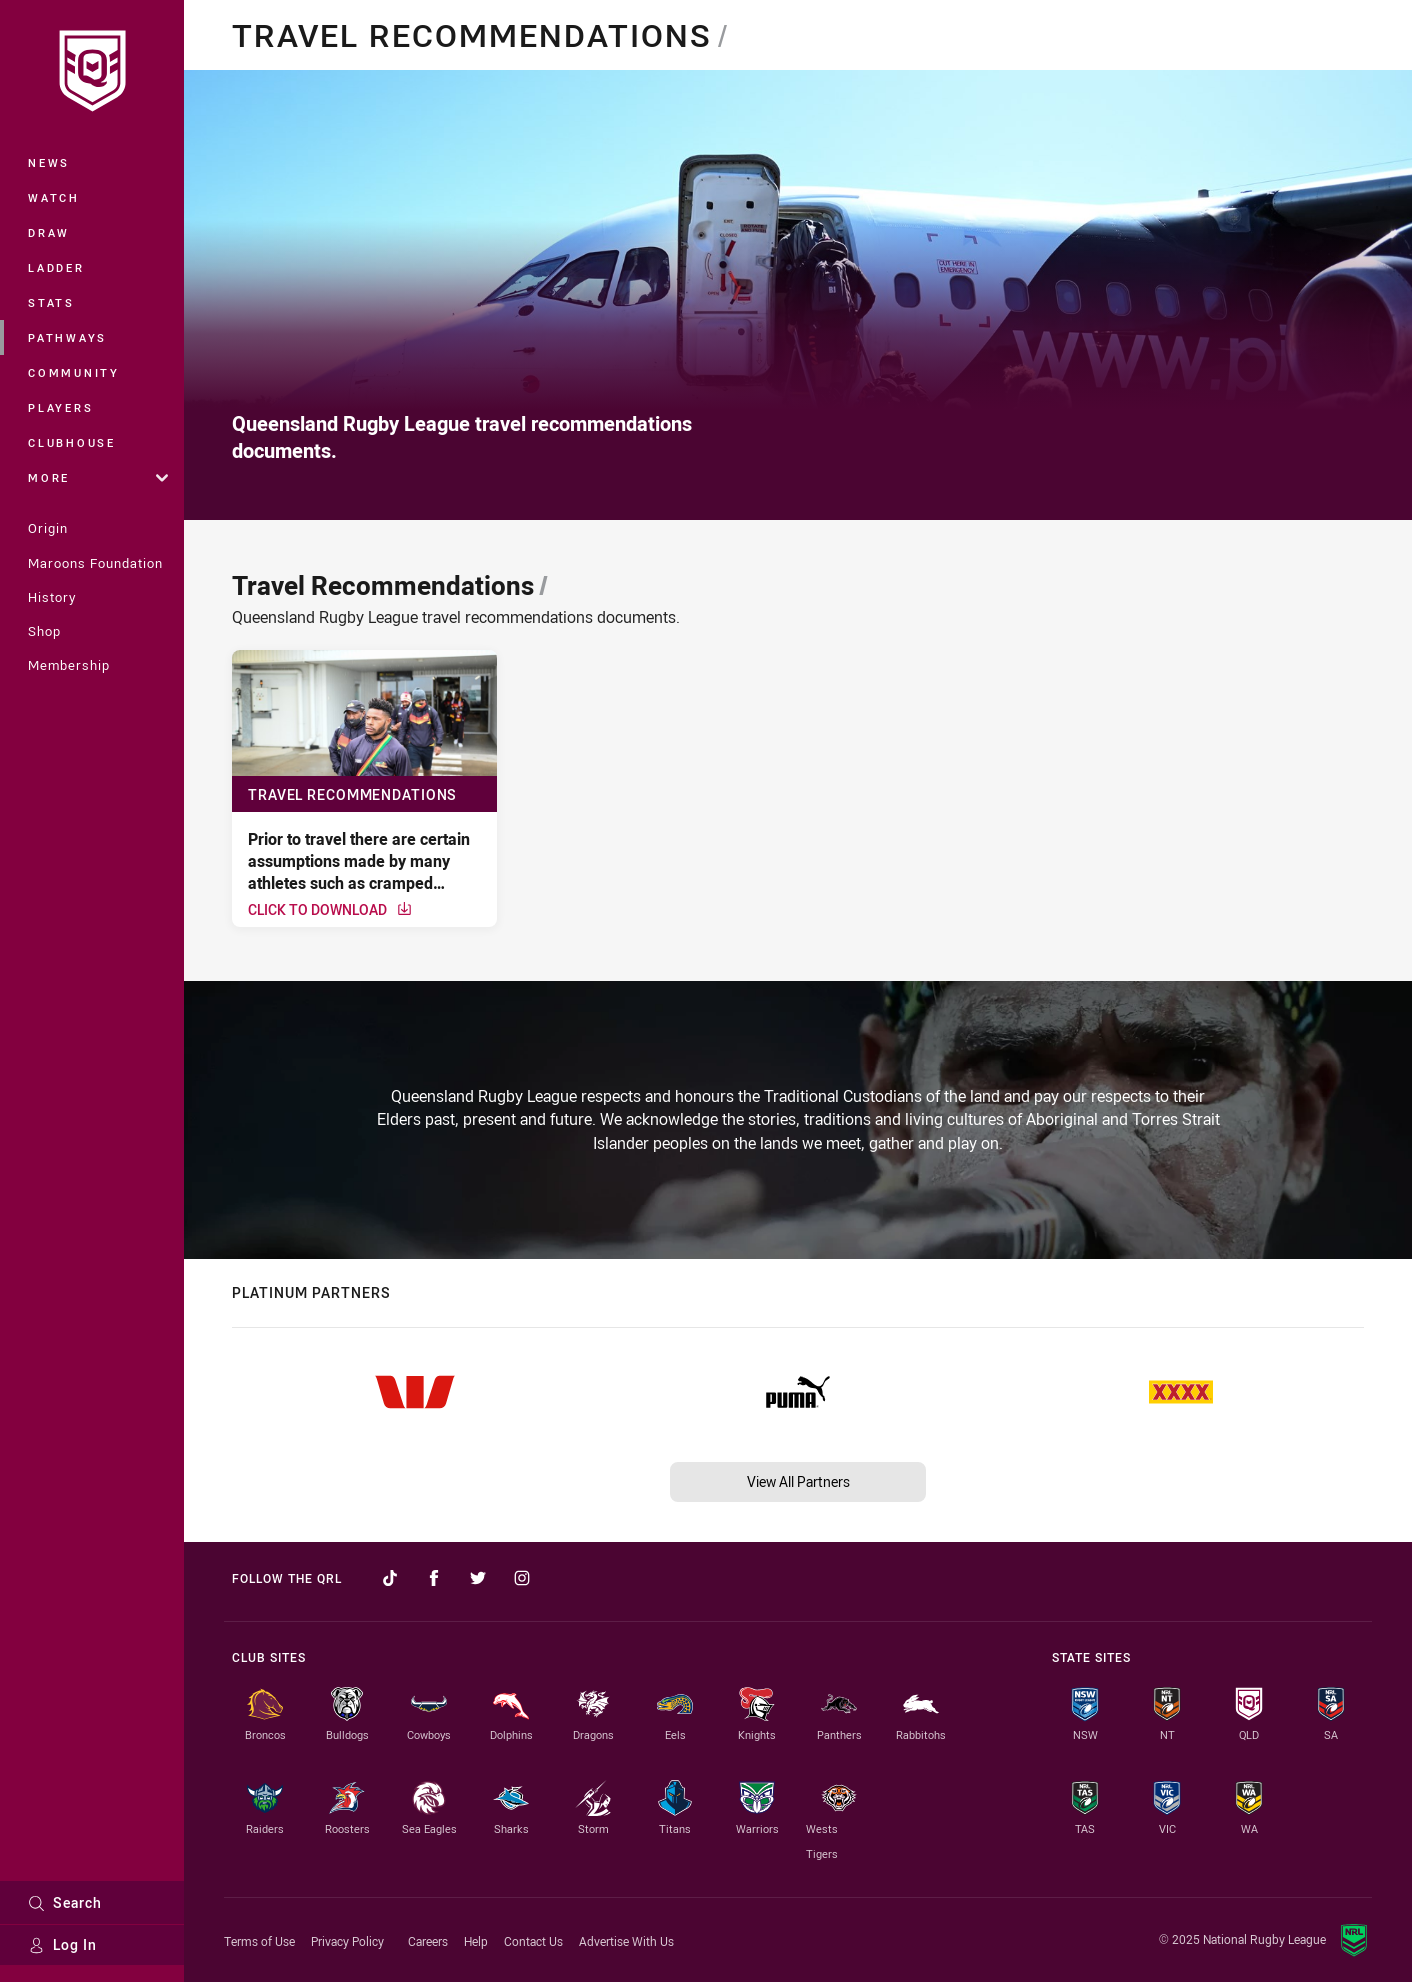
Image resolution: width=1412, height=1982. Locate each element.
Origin (48, 528)
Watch (54, 197)
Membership (69, 665)
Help (476, 1941)
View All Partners (798, 1481)
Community (74, 372)
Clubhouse (72, 442)
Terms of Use (259, 1941)
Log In (62, 1944)
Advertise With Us (626, 1941)
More (98, 477)
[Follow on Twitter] (478, 1578)
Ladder (56, 267)
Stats (51, 302)
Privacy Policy (347, 1941)
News (49, 162)
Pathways (67, 337)
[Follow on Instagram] (522, 1578)
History (52, 597)
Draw (49, 232)
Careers (428, 1941)
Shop (44, 631)
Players (60, 407)
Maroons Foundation (95, 563)
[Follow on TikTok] (390, 1578)
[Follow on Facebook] (434, 1578)
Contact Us (533, 1941)
